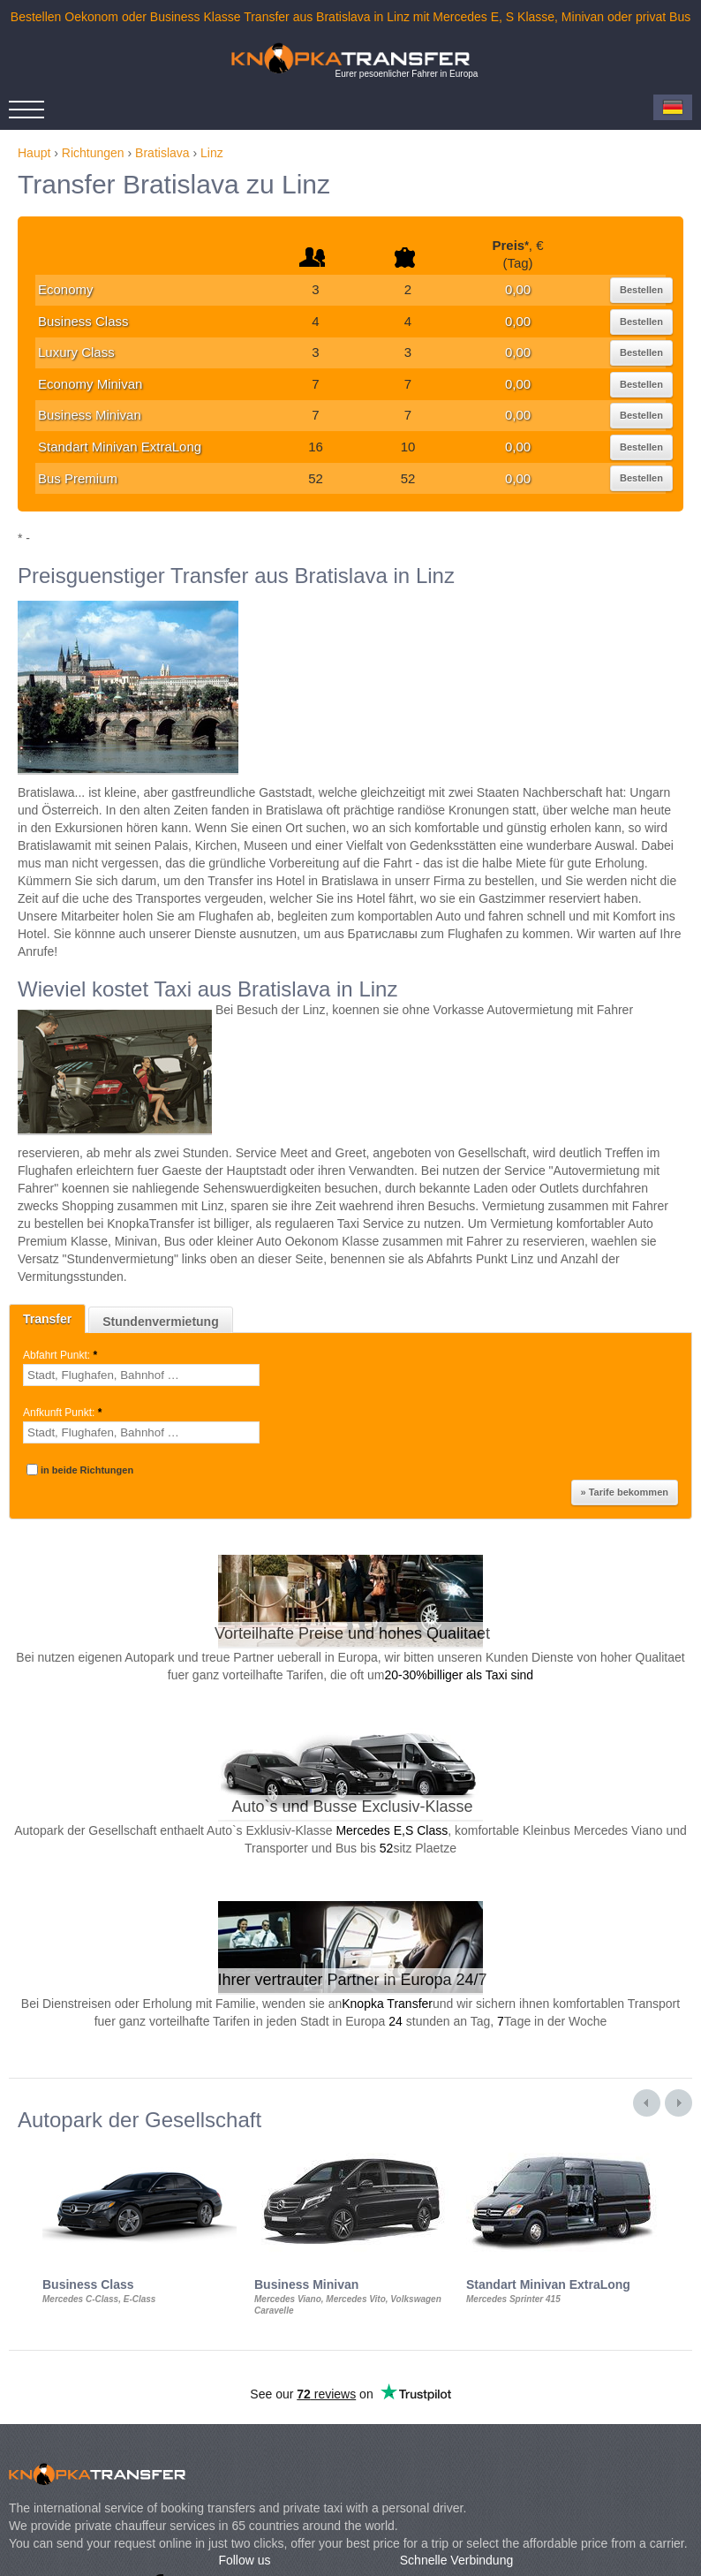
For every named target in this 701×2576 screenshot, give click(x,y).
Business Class (83, 321)
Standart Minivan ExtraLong (119, 446)
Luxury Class (76, 352)
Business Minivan (89, 414)
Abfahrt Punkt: (61, 1355)
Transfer (47, 1319)
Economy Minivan (90, 383)
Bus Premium (77, 478)
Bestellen (641, 289)
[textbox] (141, 1375)
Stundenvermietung (160, 1322)
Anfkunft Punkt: (64, 1412)
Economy (66, 289)
